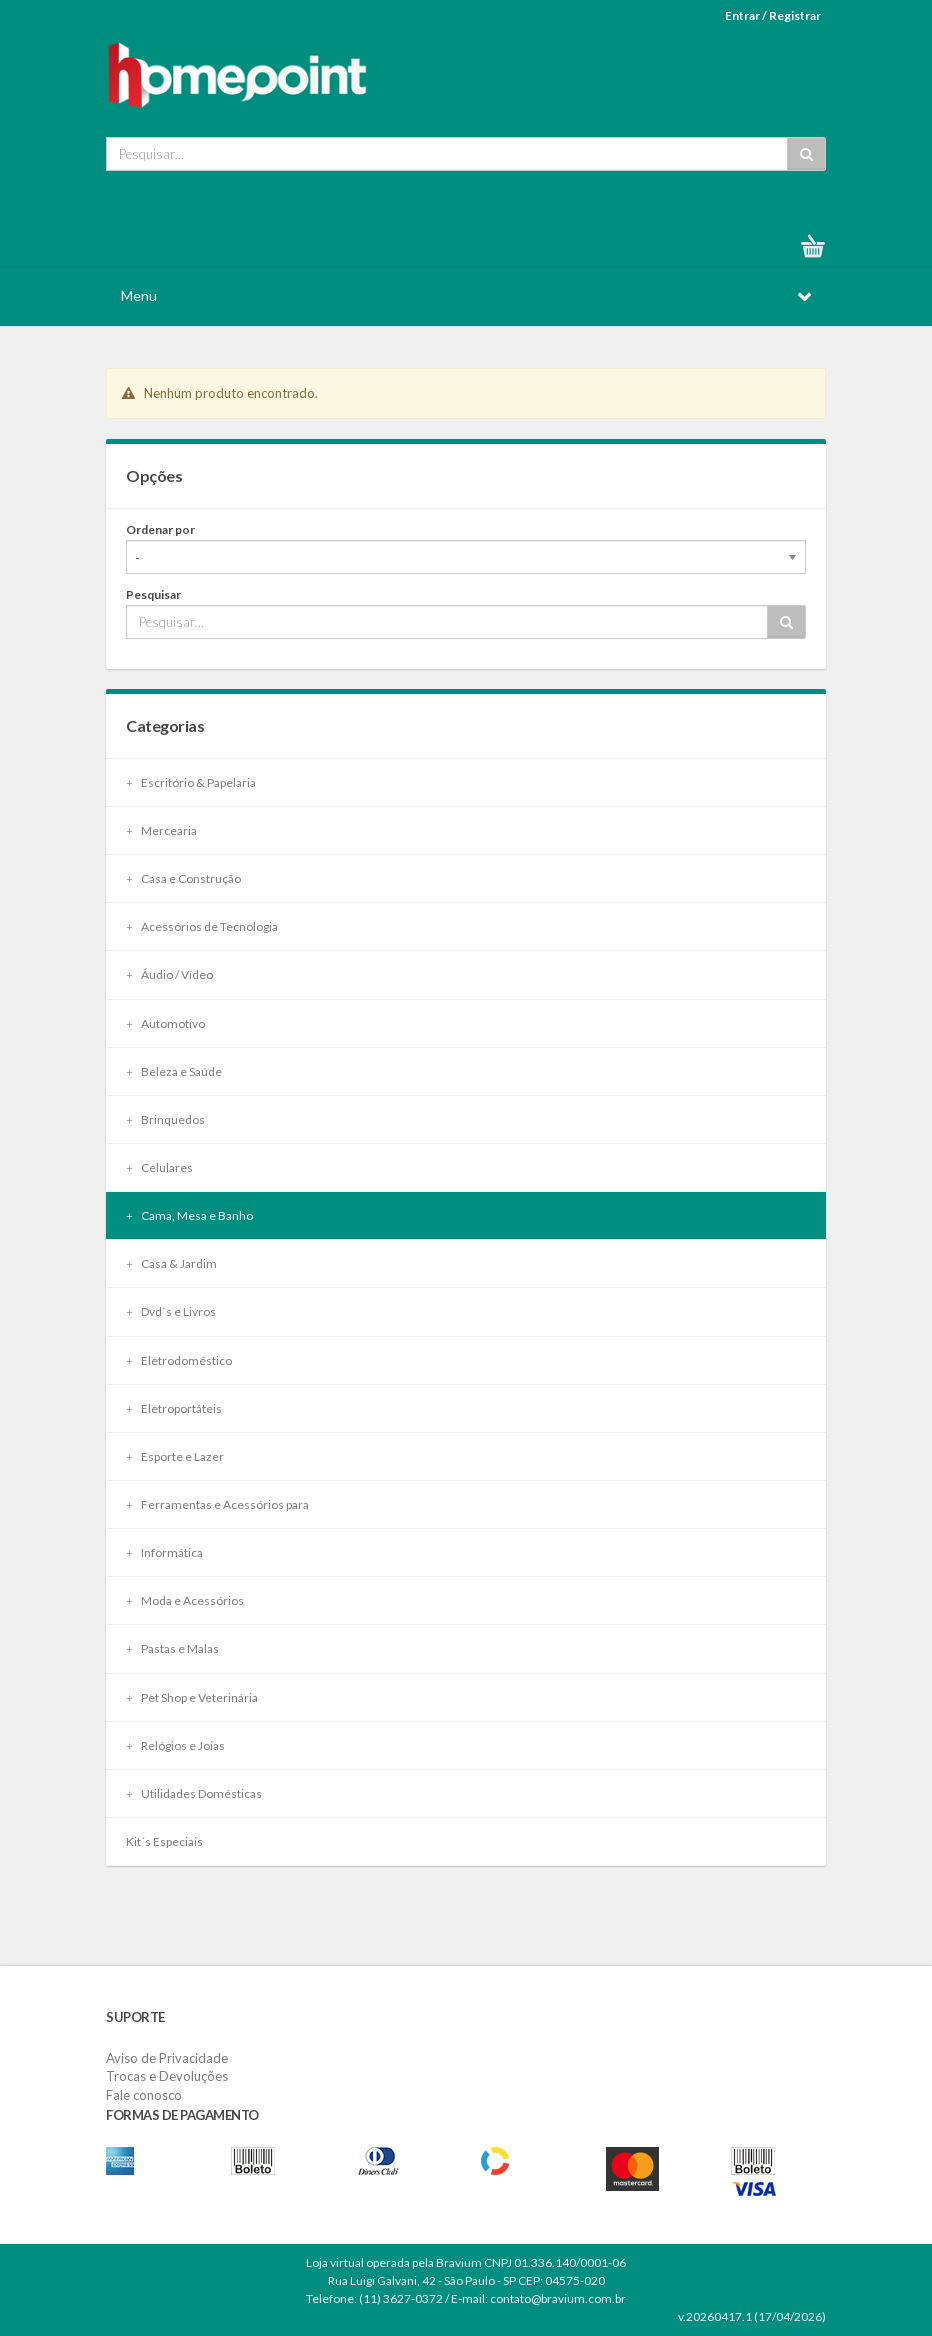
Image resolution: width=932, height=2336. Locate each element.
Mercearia (161, 830)
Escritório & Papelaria (191, 782)
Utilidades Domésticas (194, 1793)
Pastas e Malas (172, 1648)
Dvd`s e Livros (171, 1311)
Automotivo (165, 1023)
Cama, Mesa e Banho (189, 1215)
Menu (139, 295)
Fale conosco (144, 2095)
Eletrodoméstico (179, 1360)
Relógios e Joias (175, 1745)
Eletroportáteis (174, 1408)
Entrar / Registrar (773, 15)
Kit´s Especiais (164, 1841)
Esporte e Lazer (175, 1456)
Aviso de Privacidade (167, 2058)
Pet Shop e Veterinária (192, 1697)
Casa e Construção (183, 878)
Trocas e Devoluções (167, 2076)
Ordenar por (160, 529)
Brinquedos (165, 1119)
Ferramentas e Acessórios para (217, 1504)
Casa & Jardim (171, 1263)
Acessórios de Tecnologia (202, 926)
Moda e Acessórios (185, 1600)
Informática (164, 1552)
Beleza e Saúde (174, 1071)
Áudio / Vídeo (169, 974)
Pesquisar (153, 594)
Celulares (159, 1167)
